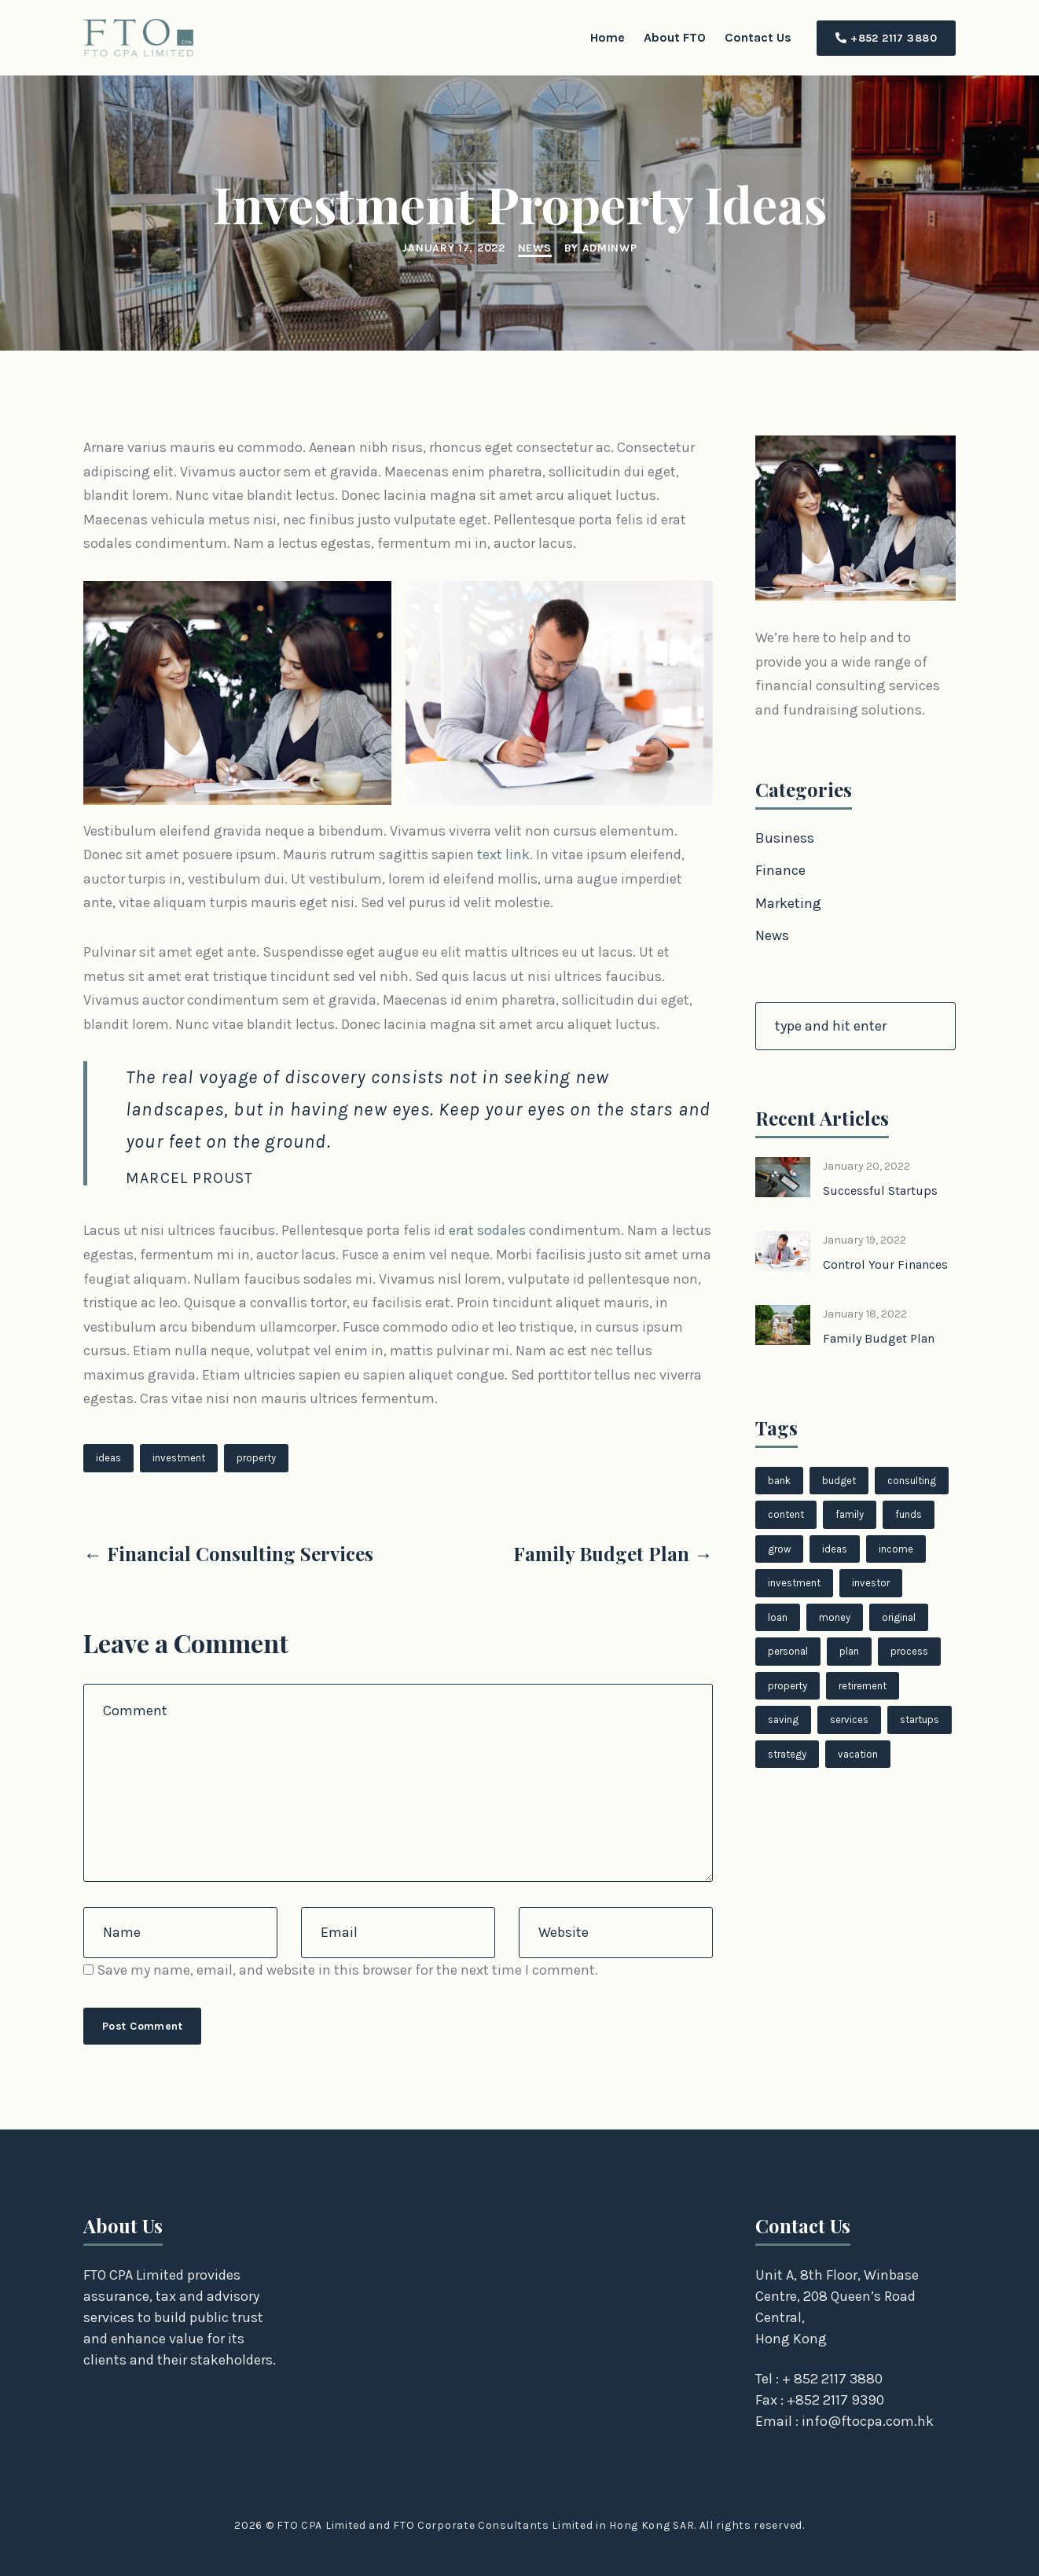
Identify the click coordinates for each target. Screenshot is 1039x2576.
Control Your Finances (885, 1264)
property (256, 1458)
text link (503, 854)
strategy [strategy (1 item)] (787, 1754)
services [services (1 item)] (849, 1719)
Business (784, 838)
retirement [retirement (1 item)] (863, 1686)
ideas (108, 1458)
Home (607, 37)
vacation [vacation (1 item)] (858, 1754)
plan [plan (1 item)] (849, 1651)
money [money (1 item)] (834, 1617)
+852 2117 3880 (886, 38)
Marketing (788, 903)
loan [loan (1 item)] (778, 1617)
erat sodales (487, 1230)
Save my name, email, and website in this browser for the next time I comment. (347, 1970)
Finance (780, 870)
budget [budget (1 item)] (839, 1480)
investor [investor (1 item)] (871, 1583)
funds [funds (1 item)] (908, 1514)
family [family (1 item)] (849, 1514)
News (535, 248)
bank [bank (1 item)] (779, 1480)
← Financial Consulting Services (228, 1553)
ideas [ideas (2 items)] (834, 1549)
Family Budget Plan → (613, 1553)
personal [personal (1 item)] (788, 1651)
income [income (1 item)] (896, 1549)
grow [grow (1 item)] (779, 1549)
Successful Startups (880, 1190)
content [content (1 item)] (786, 1514)
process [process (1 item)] (909, 1651)
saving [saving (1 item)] (783, 1719)
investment (178, 1458)
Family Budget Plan (878, 1338)
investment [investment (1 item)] (794, 1583)
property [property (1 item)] (787, 1686)
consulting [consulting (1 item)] (911, 1480)
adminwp (609, 248)
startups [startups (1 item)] (919, 1719)
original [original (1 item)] (899, 1617)
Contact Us (758, 37)
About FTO (675, 37)
